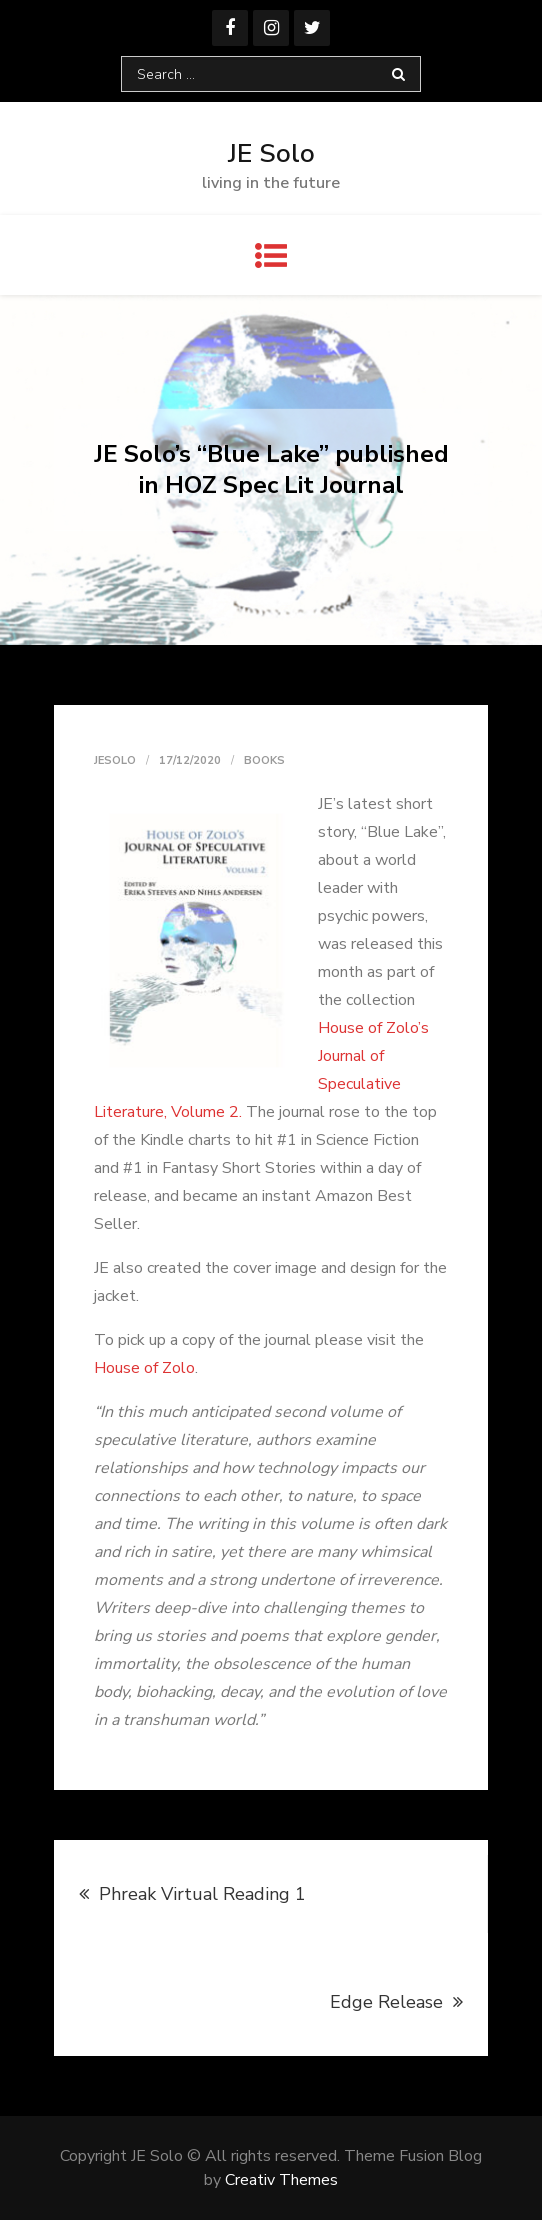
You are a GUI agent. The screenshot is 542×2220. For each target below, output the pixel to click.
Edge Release (386, 2002)
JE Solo (271, 153)
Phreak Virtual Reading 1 (202, 1894)
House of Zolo (144, 1368)
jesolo (115, 760)
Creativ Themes (281, 2180)
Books (264, 760)
